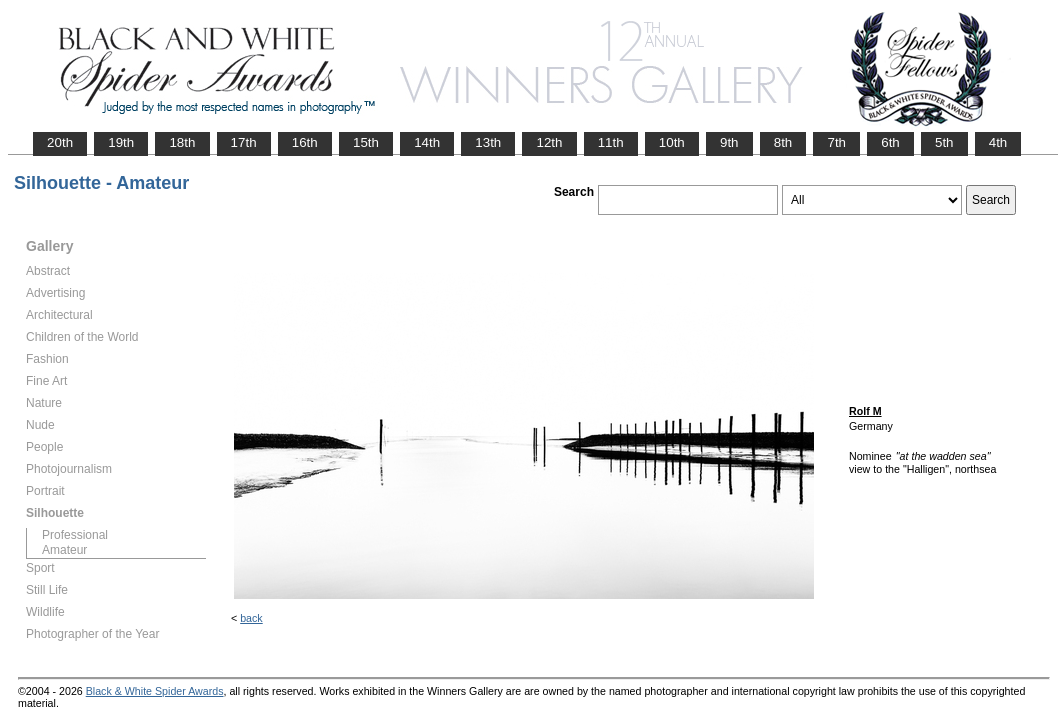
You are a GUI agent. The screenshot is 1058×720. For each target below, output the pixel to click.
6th (890, 142)
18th (182, 142)
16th (305, 142)
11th (611, 142)
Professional (75, 535)
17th (244, 142)
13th (488, 142)
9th (729, 142)
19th (121, 142)
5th (944, 142)
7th (836, 142)
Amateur (64, 550)
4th (998, 142)
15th (366, 142)
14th (427, 142)
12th (549, 142)
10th (672, 142)
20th (60, 142)
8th (783, 142)
